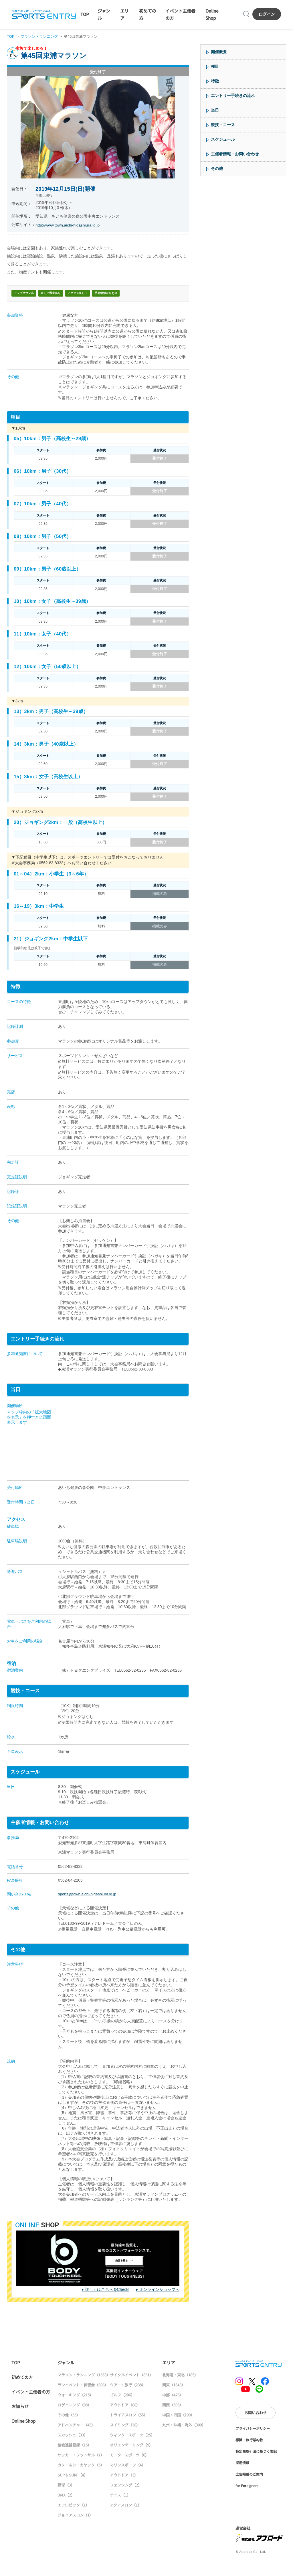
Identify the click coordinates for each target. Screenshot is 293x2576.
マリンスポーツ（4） (127, 2480)
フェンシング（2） (126, 2500)
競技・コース (223, 126)
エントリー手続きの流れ (233, 97)
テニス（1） (120, 2510)
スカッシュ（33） (73, 2450)
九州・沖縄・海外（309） (183, 2440)
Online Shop (23, 2437)
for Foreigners (246, 2501)
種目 (215, 67)
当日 (215, 111)
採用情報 (242, 2478)
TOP (84, 15)
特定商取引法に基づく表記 (256, 2466)
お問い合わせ (255, 2428)
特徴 (215, 82)
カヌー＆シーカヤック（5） (81, 2480)
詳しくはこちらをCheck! (107, 2305)
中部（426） (172, 2410)
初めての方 (22, 2393)
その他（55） (69, 2430)
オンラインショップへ (159, 2305)
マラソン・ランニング (39, 38)
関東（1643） (173, 2400)
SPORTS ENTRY (44, 14)
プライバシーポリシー (252, 2444)
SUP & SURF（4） (73, 2490)
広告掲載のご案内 (249, 2489)
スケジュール (223, 140)
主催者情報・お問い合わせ (235, 155)
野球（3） (66, 2500)
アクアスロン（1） (125, 2520)
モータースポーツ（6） (129, 2470)
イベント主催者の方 (30, 2407)
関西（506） (172, 2420)
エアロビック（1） (73, 2520)
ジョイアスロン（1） (75, 2530)
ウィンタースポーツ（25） (132, 2450)
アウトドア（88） (125, 2420)
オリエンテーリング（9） (131, 2460)
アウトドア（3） (124, 2490)
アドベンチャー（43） (76, 2440)
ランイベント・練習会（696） (83, 2400)
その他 (217, 170)
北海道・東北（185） (180, 2390)
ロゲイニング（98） (74, 2420)
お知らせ (20, 2422)
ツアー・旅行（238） (127, 2400)
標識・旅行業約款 (249, 2455)
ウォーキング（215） (75, 2410)
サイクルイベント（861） (131, 2390)
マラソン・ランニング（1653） (84, 2390)
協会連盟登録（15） (74, 2460)
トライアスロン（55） (128, 2430)
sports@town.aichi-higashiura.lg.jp (89, 1908)
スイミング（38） (125, 2440)
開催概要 (219, 53)
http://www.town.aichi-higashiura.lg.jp (68, 227)
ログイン (267, 15)
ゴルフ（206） (122, 2410)
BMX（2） (66, 2510)
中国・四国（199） (178, 2430)
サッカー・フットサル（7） (81, 2470)
